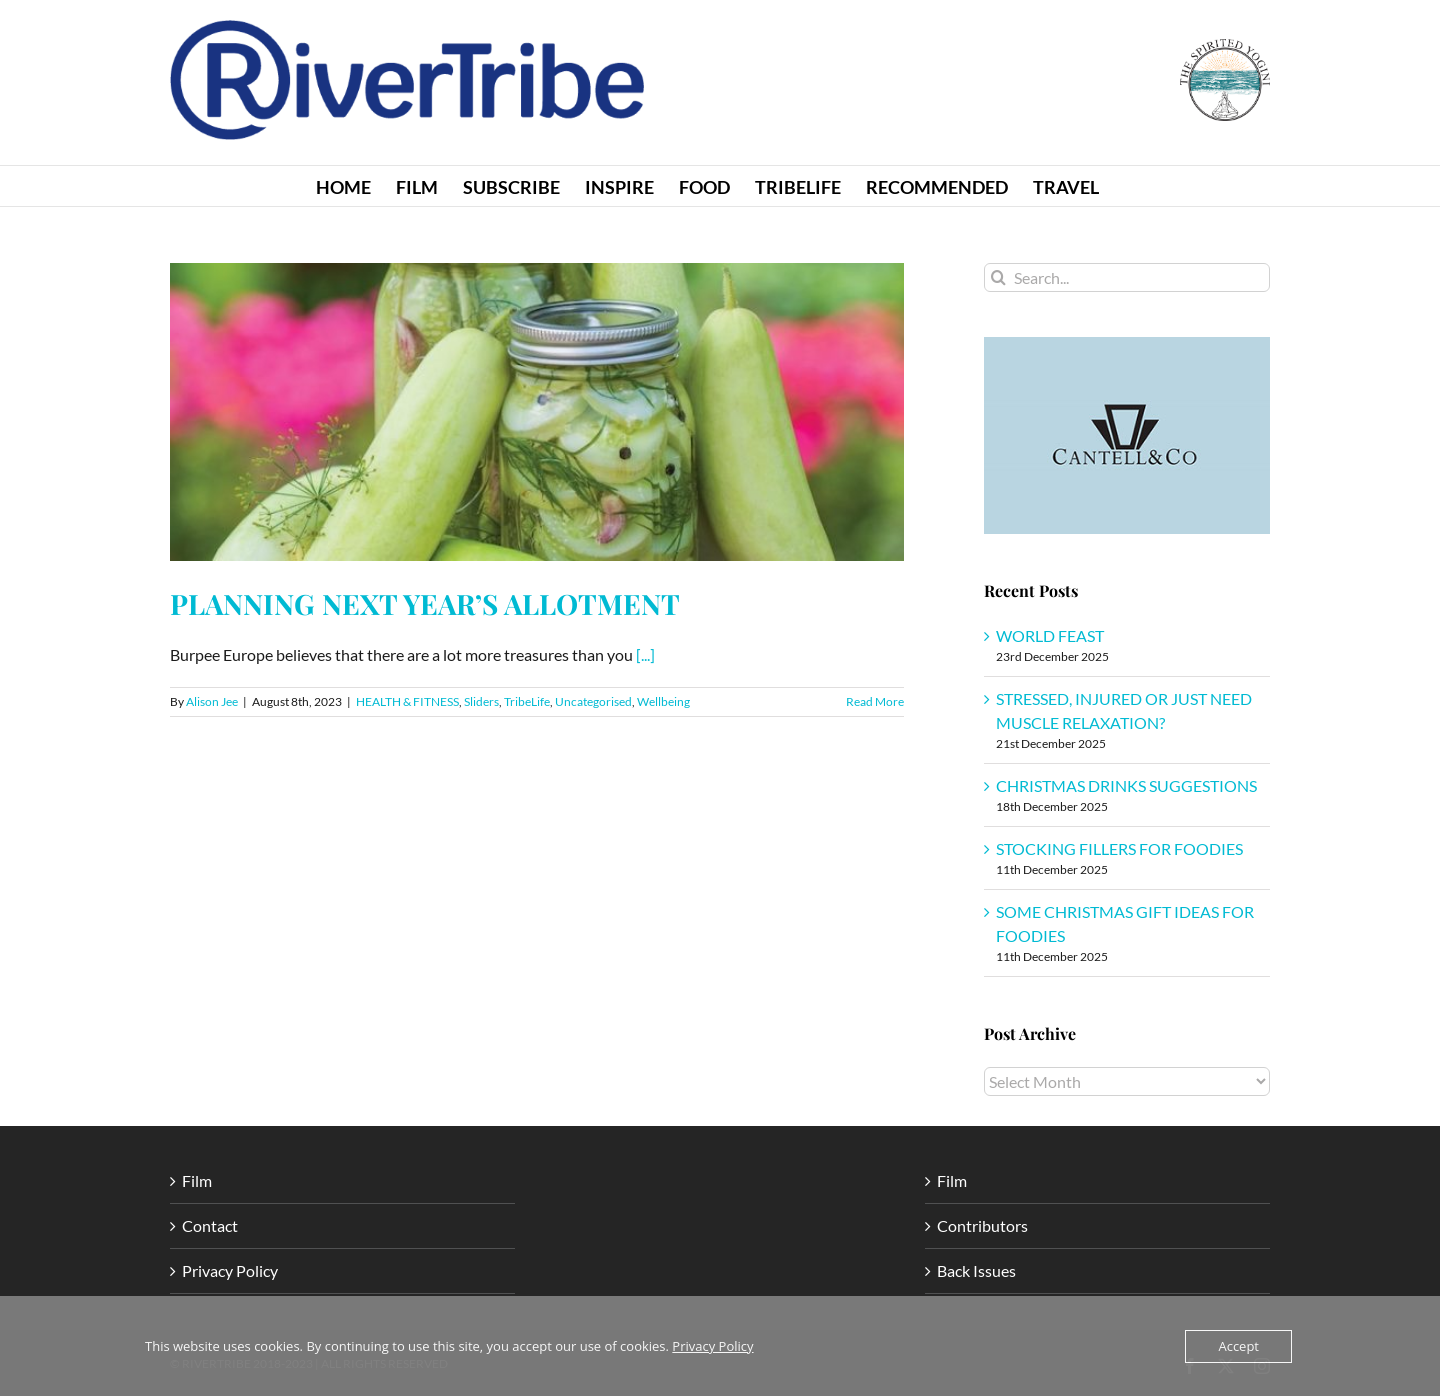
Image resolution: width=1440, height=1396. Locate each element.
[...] (645, 654)
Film (197, 1180)
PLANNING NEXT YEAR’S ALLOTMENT (425, 603)
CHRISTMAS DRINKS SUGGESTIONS (1126, 785)
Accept (1238, 1346)
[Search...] (1127, 277)
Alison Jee (212, 701)
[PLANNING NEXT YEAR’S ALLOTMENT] (537, 412)
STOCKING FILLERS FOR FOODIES (1119, 848)
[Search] (998, 277)
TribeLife (527, 701)
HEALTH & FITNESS (407, 701)
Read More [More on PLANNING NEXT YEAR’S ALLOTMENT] (875, 701)
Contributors (982, 1225)
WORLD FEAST (1050, 635)
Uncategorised (593, 701)
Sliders (481, 701)
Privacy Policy (230, 1270)
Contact (210, 1225)
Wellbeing (663, 701)
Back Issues (976, 1270)
